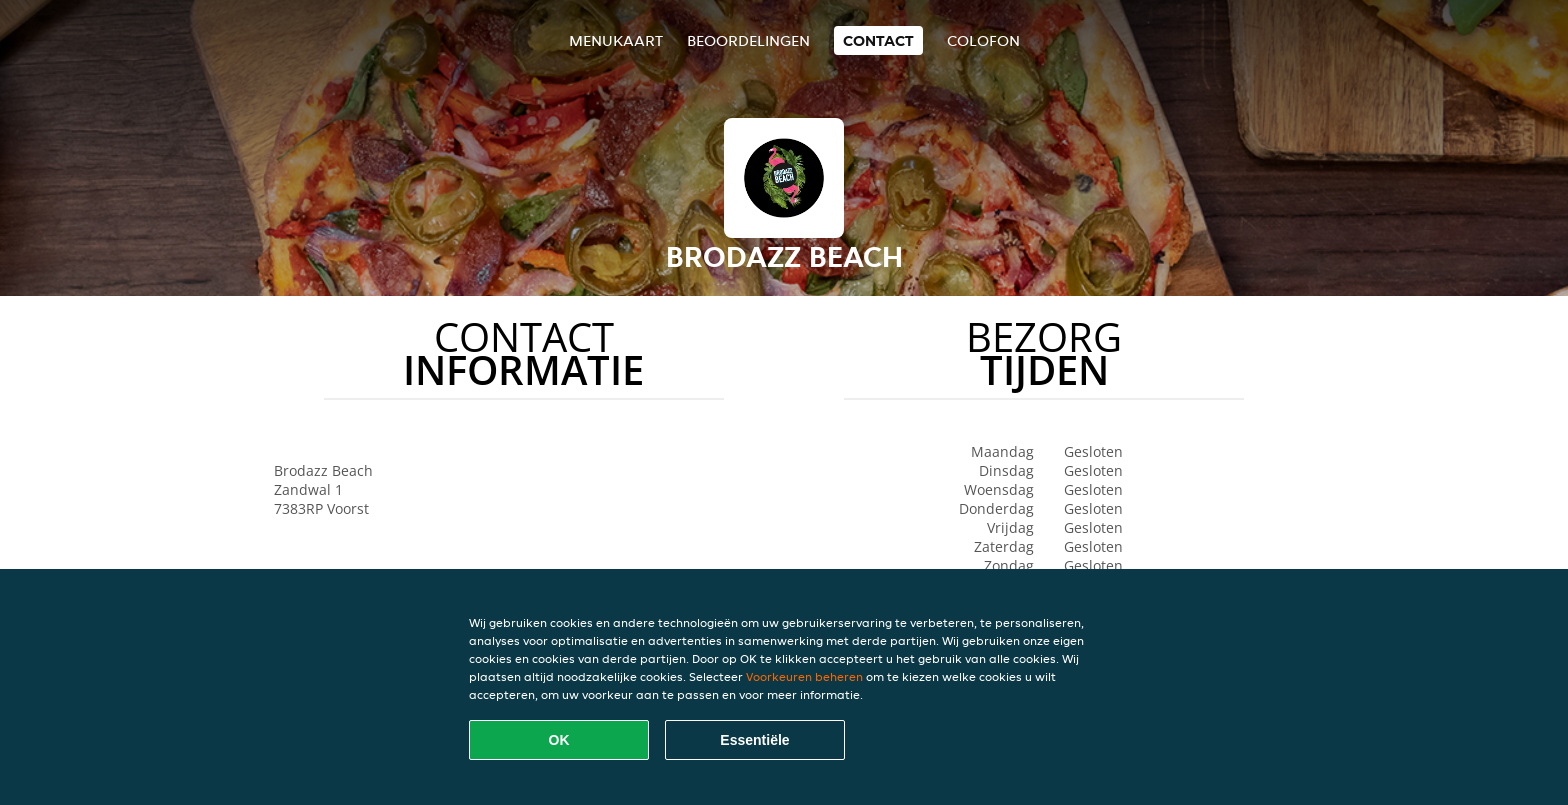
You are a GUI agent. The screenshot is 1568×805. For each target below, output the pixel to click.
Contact (878, 40)
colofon (983, 40)
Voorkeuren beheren (804, 676)
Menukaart (616, 40)
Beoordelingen (748, 40)
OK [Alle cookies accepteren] (559, 740)
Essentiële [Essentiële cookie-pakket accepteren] (754, 740)
